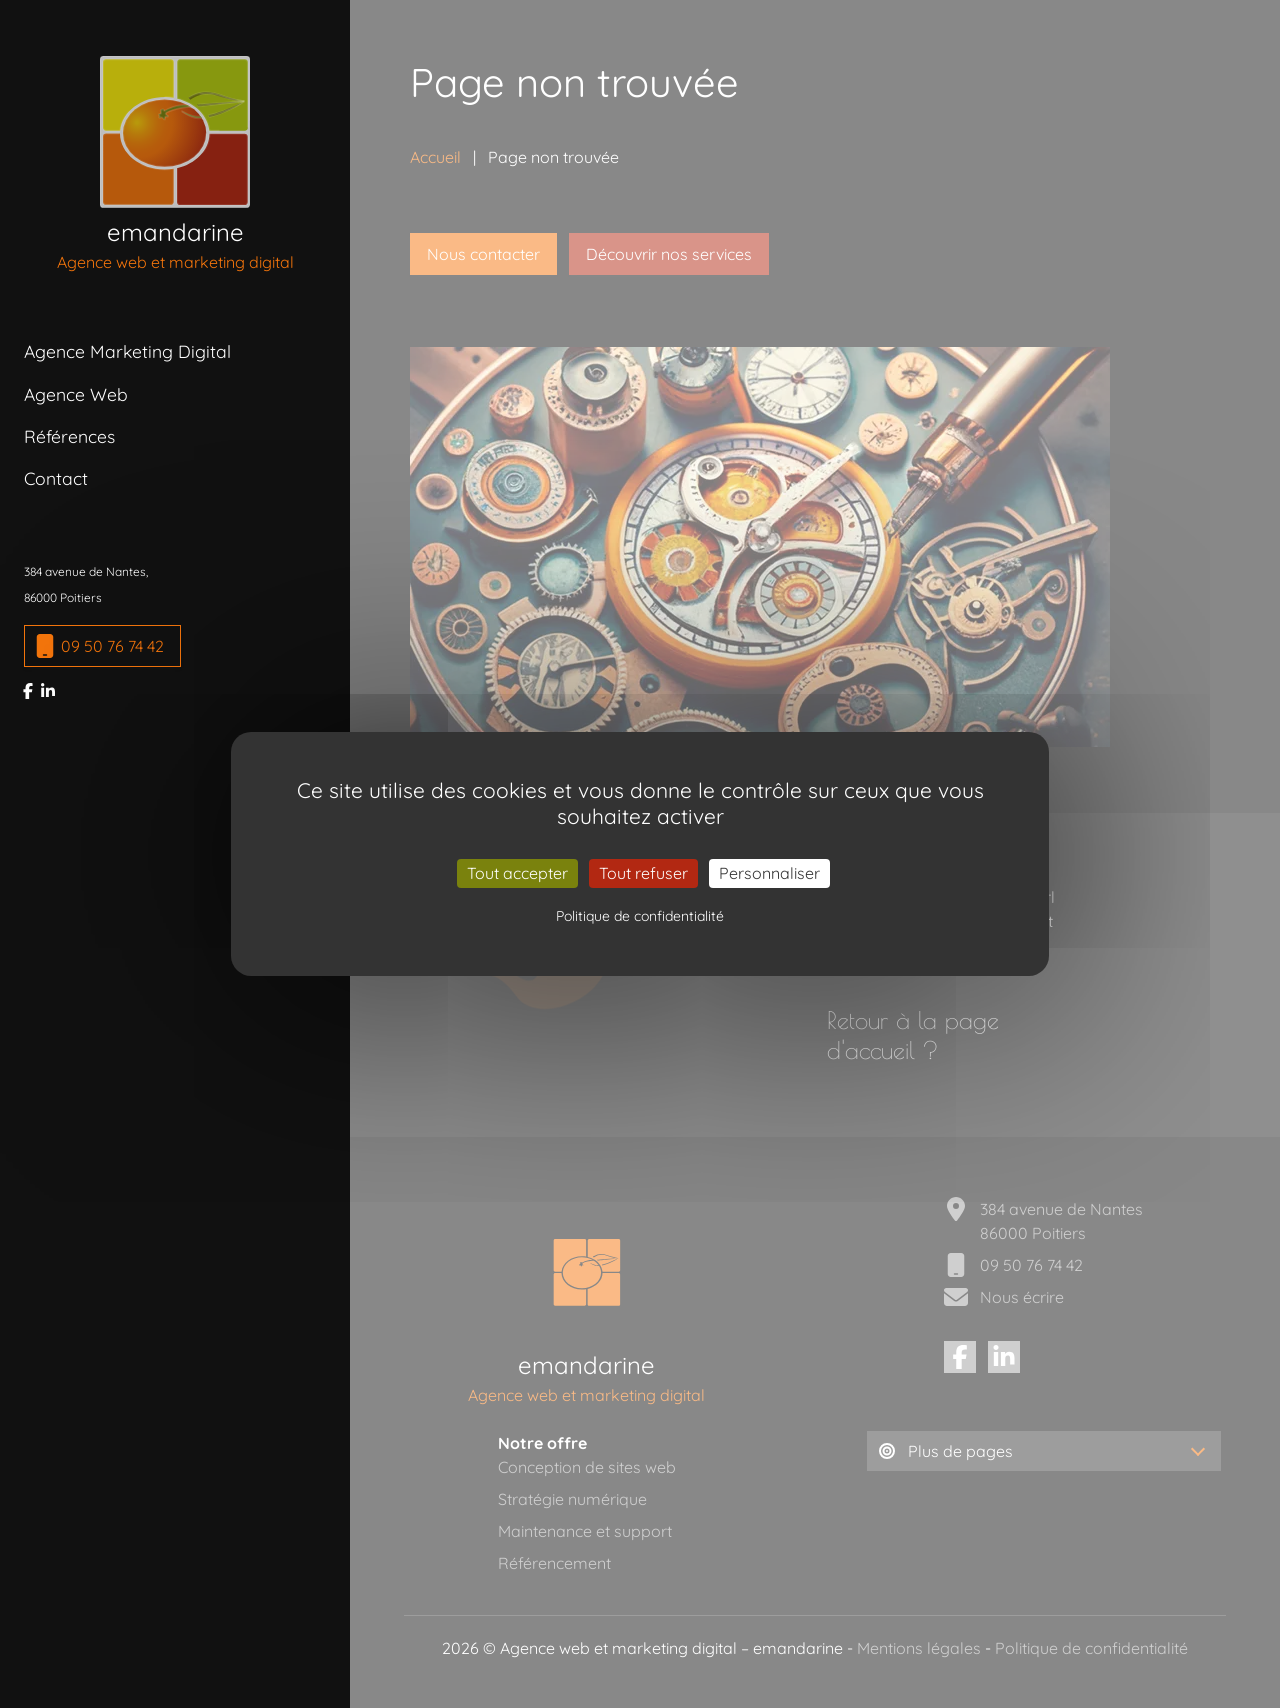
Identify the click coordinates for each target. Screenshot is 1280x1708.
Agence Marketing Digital (127, 351)
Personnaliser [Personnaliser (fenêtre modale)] (769, 873)
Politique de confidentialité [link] (640, 916)
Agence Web (76, 394)
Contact (56, 478)
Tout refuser (643, 873)
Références (69, 436)
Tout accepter (517, 873)
